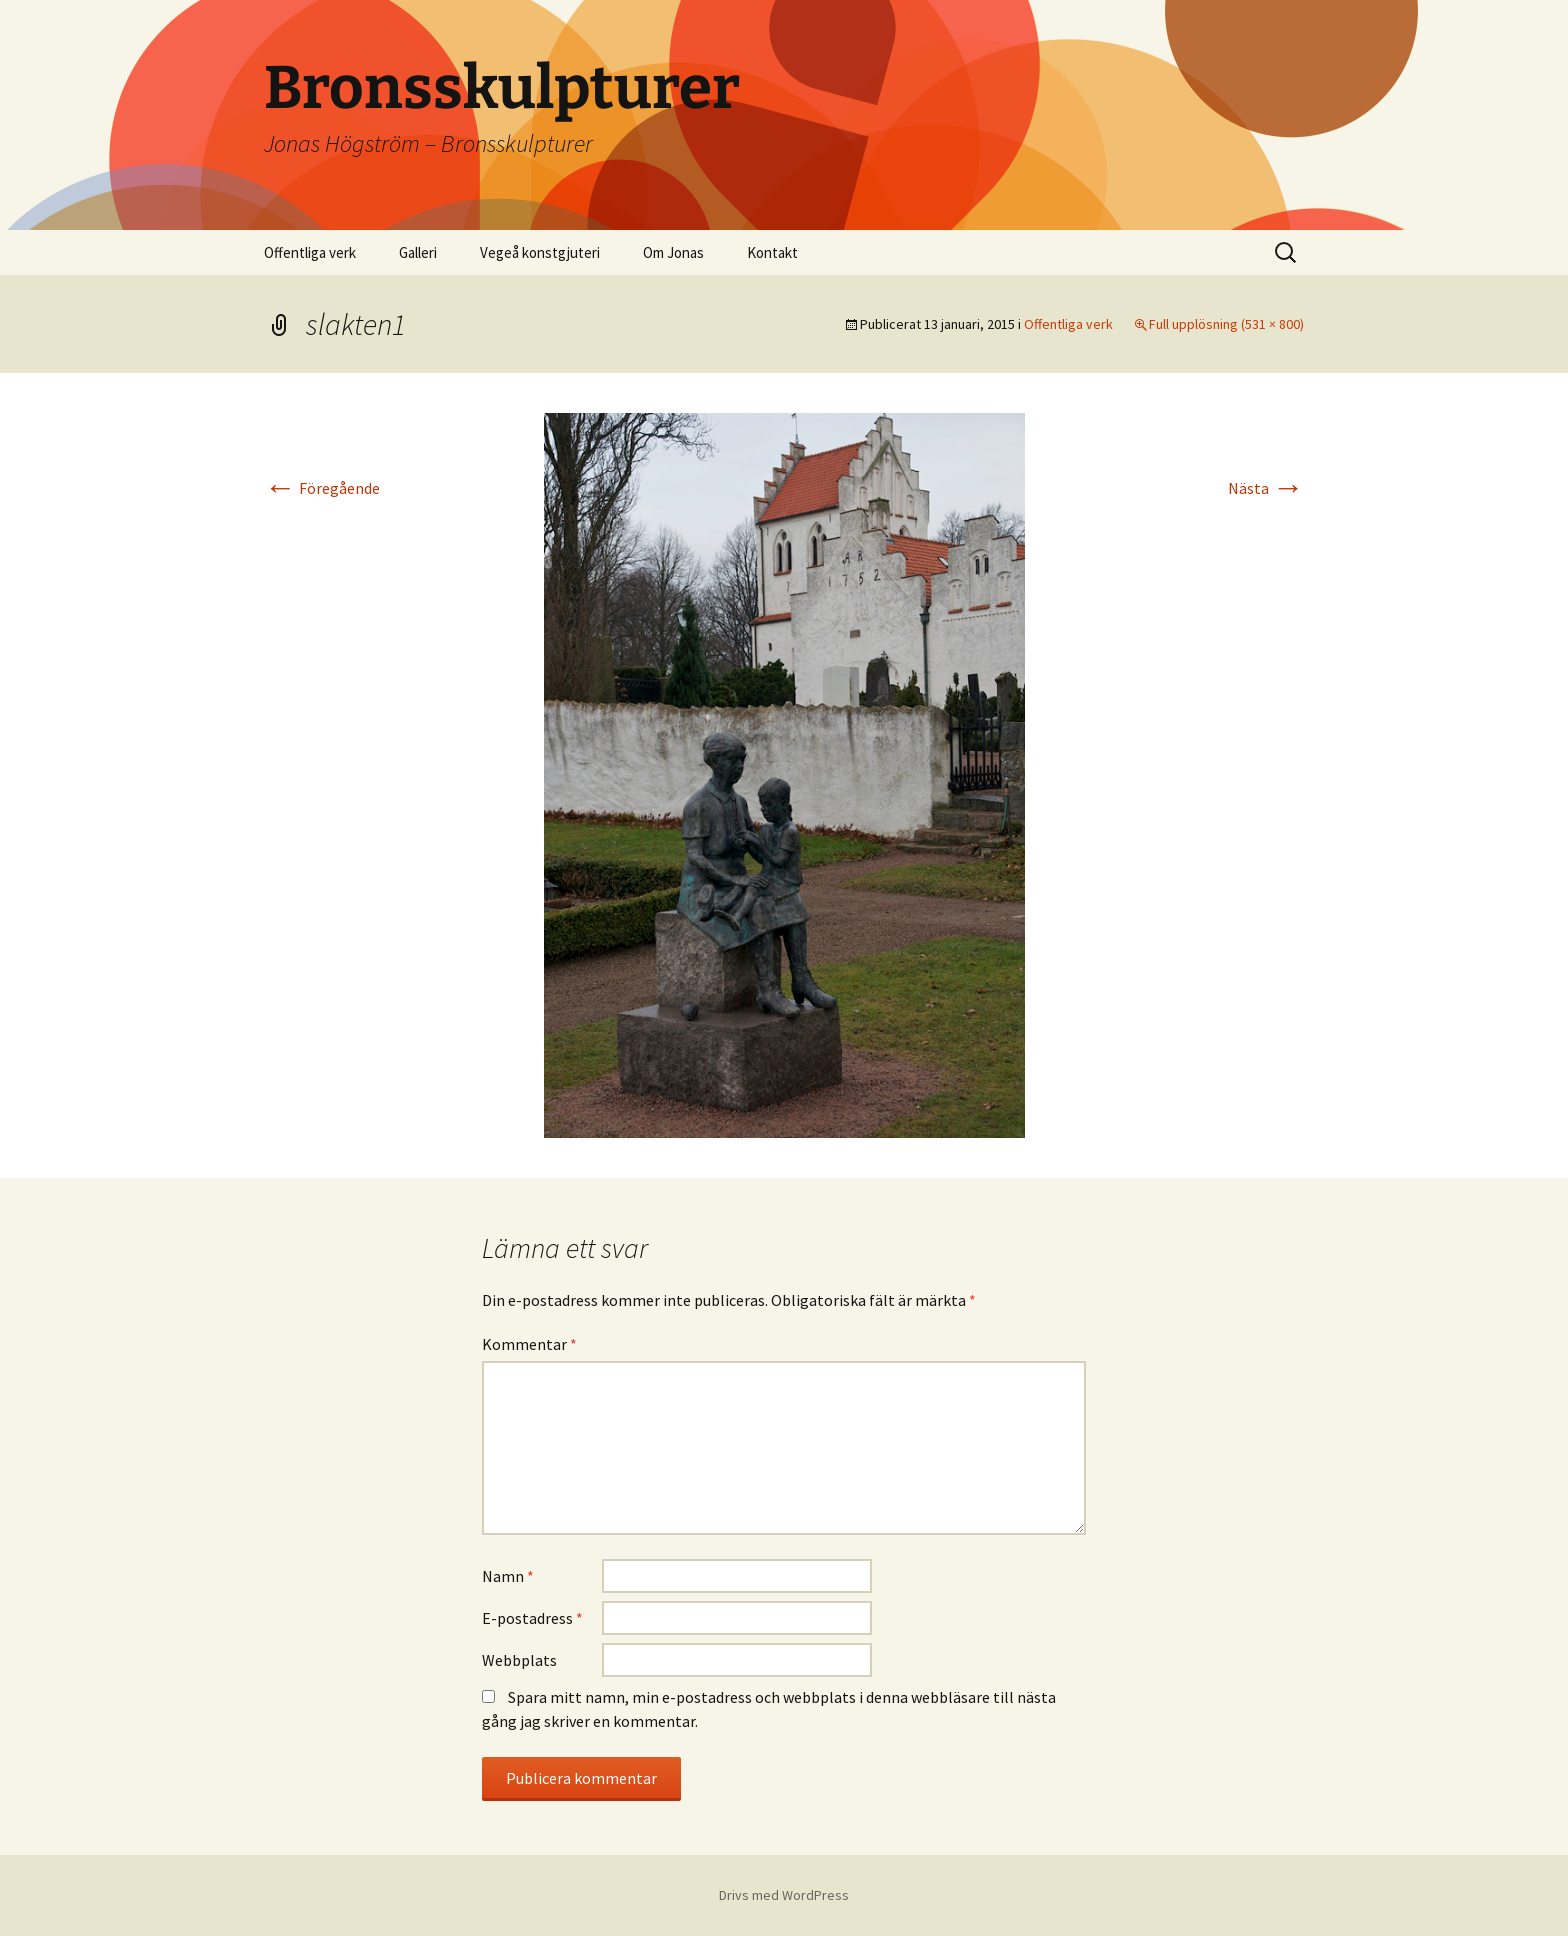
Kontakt (772, 252)
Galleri (418, 252)
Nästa (1266, 488)
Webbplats (519, 1660)
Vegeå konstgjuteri (540, 252)
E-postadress (532, 1618)
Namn (508, 1576)
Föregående (322, 488)
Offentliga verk (310, 252)
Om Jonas (673, 252)
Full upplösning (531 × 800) (1226, 324)
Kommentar (529, 1344)
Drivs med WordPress (784, 1895)
